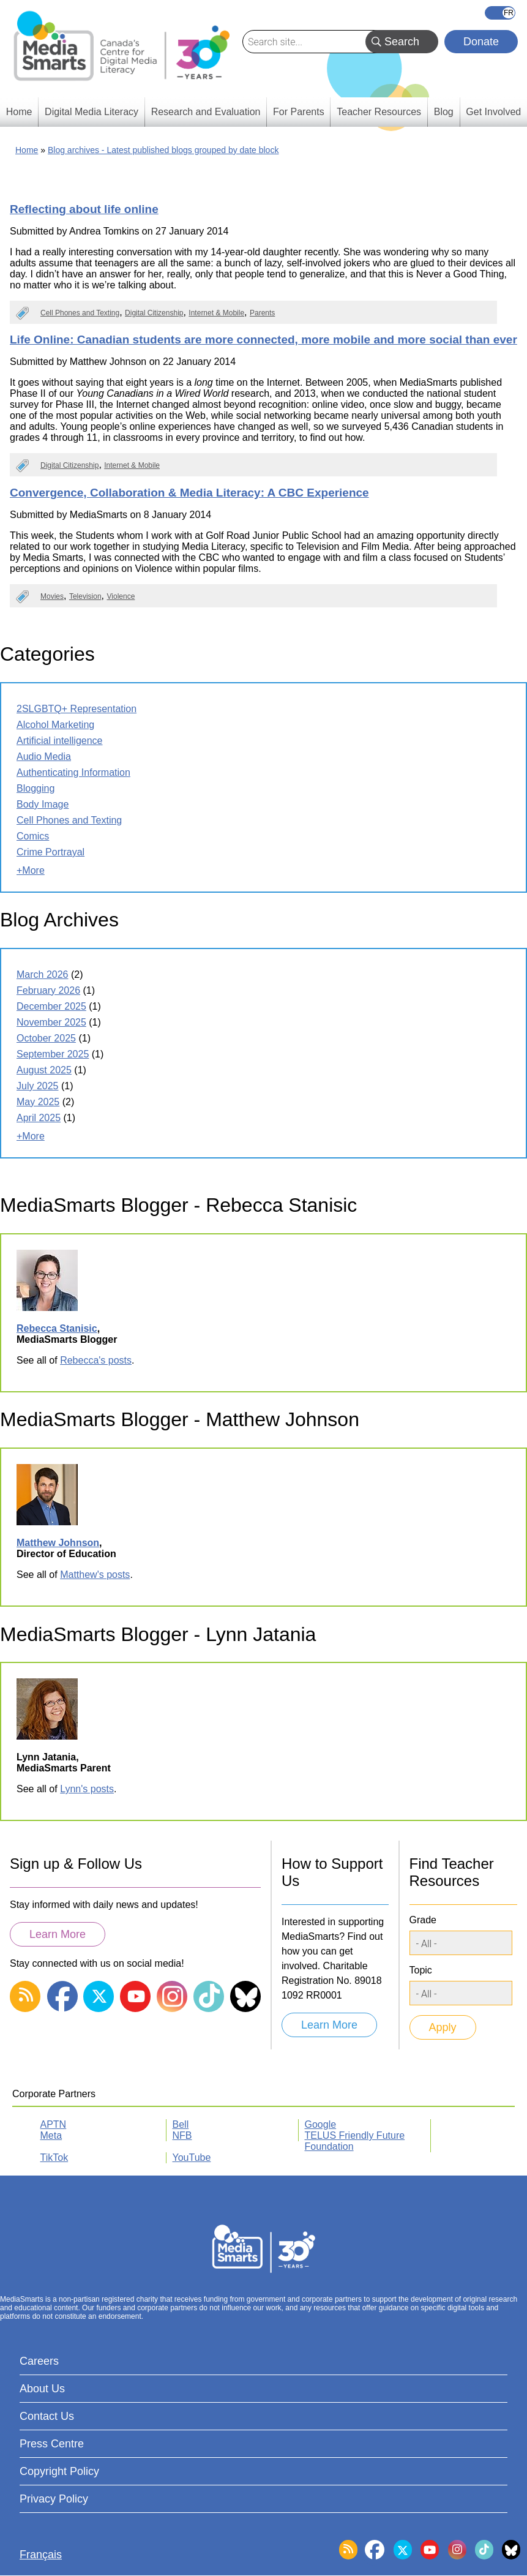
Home (26, 150)
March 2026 (43, 974)
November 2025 (51, 1022)
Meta (51, 2135)
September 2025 (53, 1054)
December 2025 (51, 1006)
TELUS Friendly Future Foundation (355, 2141)
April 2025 (39, 1118)
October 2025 (46, 1038)
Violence (121, 596)
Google (321, 2124)
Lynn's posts (87, 1789)
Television (85, 596)
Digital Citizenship (154, 313)
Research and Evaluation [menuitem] (206, 112)
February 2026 (48, 990)
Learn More (57, 1934)
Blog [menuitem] (444, 112)
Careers (39, 2361)
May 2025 (38, 1102)
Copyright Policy (59, 2471)
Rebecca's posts (96, 1360)
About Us (42, 2389)
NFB (182, 2135)
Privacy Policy (54, 2499)
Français (500, 13)
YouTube (192, 2157)
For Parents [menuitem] (298, 112)
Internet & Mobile (216, 313)
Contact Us (47, 2416)
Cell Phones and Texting (79, 313)
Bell (181, 2124)
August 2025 (44, 1070)
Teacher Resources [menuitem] (379, 112)
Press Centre (52, 2444)
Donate (481, 42)
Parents (262, 313)
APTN (53, 2124)
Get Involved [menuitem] (493, 112)
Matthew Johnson (58, 1543)
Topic (420, 1970)
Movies (52, 596)
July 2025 (38, 1086)
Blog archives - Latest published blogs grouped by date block (163, 150)
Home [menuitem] (19, 112)
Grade (422, 1920)
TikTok (54, 2157)
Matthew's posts (95, 1574)
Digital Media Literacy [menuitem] (91, 112)
